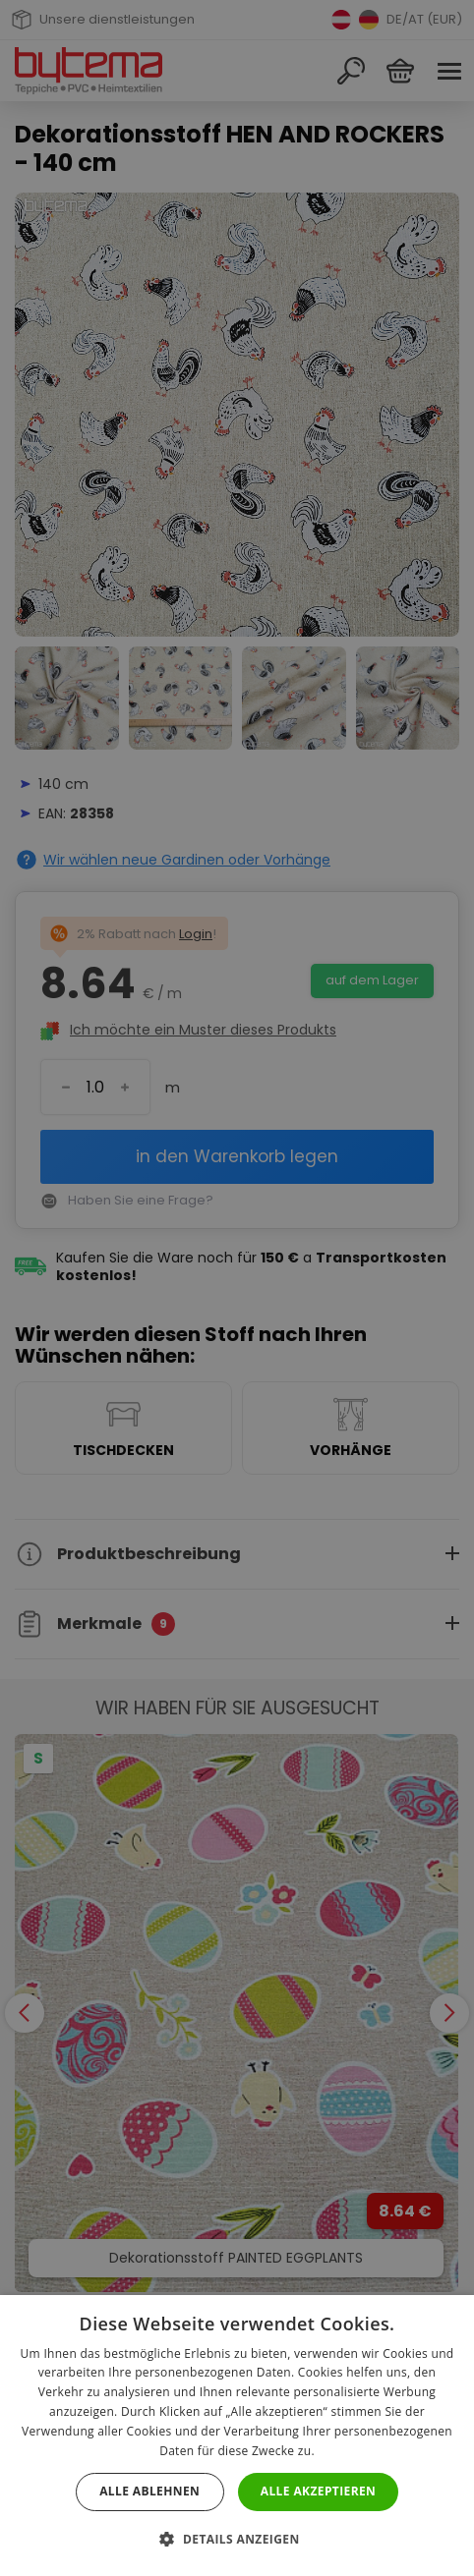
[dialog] (237, 1288)
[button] (236, 2539)
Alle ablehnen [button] (149, 2491)
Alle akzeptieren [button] (319, 2491)
